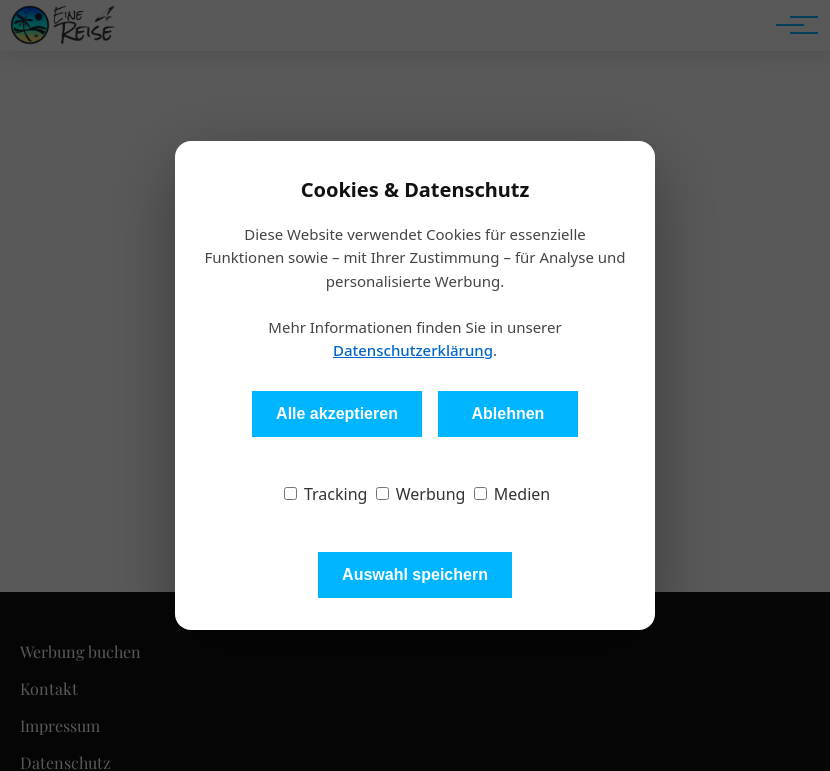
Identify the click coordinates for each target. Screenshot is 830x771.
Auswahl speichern (415, 574)
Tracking (326, 494)
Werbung (421, 494)
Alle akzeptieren (337, 413)
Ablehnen (507, 413)
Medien (512, 494)
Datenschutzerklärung (413, 350)
